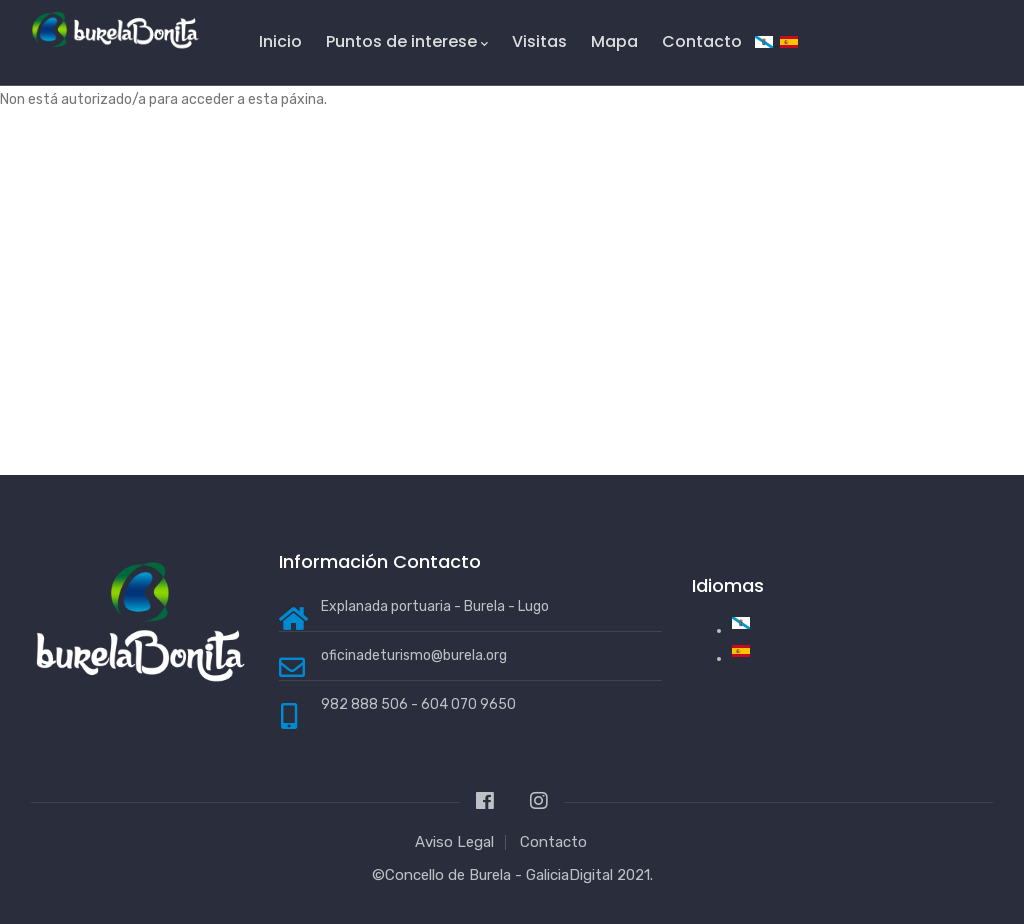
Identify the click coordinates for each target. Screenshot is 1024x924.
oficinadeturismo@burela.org (414, 655)
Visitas (539, 41)
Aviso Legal (454, 842)
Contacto (702, 41)
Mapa (614, 41)
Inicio (280, 41)
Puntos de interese (407, 42)
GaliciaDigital (569, 875)
